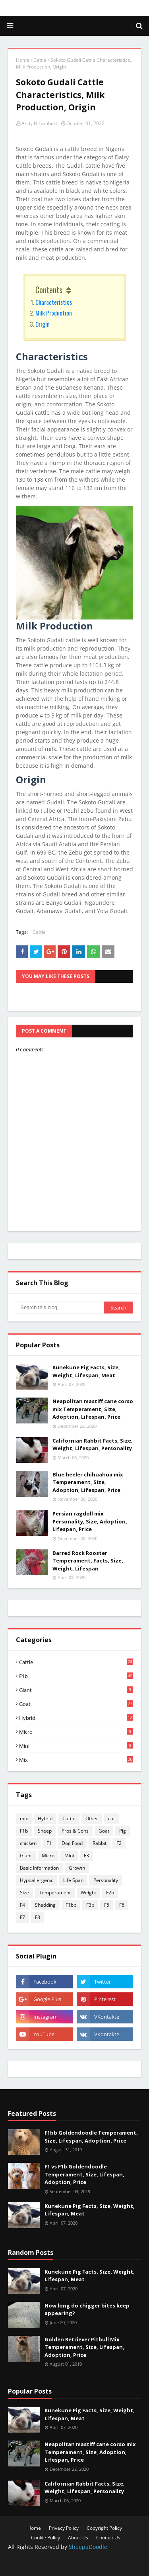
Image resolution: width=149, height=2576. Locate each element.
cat (111, 1818)
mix (76, 1759)
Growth (77, 1867)
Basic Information (39, 1867)
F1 (49, 1843)
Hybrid (76, 1717)
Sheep (45, 1830)
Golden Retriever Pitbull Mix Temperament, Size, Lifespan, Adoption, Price (84, 2347)
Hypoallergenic (36, 1880)
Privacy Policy (64, 2528)
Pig (122, 1830)
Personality (105, 1880)
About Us (78, 2537)
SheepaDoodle (88, 2547)
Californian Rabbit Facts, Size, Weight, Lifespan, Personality (92, 1444)
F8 (37, 1917)
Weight (88, 1892)
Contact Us (108, 2537)
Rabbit (99, 1843)
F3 (86, 1855)
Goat (76, 1704)
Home (22, 60)
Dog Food (72, 1843)
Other (91, 1818)
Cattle (39, 60)
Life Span (73, 1880)
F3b (90, 1905)
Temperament (55, 1892)
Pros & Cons (75, 1830)
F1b (76, 1676)
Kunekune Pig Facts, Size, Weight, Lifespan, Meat (86, 1371)
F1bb (71, 1905)
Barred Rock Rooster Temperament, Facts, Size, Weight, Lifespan (87, 1560)
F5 (106, 1905)
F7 (22, 1917)
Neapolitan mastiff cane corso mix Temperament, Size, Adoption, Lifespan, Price (92, 1409)
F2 (119, 1843)
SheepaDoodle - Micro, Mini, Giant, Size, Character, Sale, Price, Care (75, 26)
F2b (110, 1892)
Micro (76, 1731)
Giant (76, 1690)
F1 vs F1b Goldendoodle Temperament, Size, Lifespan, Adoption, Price (84, 2174)
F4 (22, 1905)
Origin (42, 324)
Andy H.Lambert (39, 123)
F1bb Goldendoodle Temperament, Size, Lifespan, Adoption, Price (91, 2136)
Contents (48, 290)
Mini (76, 1745)
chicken (28, 1843)
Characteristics (53, 302)
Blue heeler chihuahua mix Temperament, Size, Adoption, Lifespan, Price (87, 1482)
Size (24, 1892)
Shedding (45, 1905)
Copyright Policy (104, 2528)
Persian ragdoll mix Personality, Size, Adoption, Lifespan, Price (89, 1521)
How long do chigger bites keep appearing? (87, 2309)
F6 (121, 1905)
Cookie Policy (45, 2537)
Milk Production (53, 312)
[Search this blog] (60, 1307)
